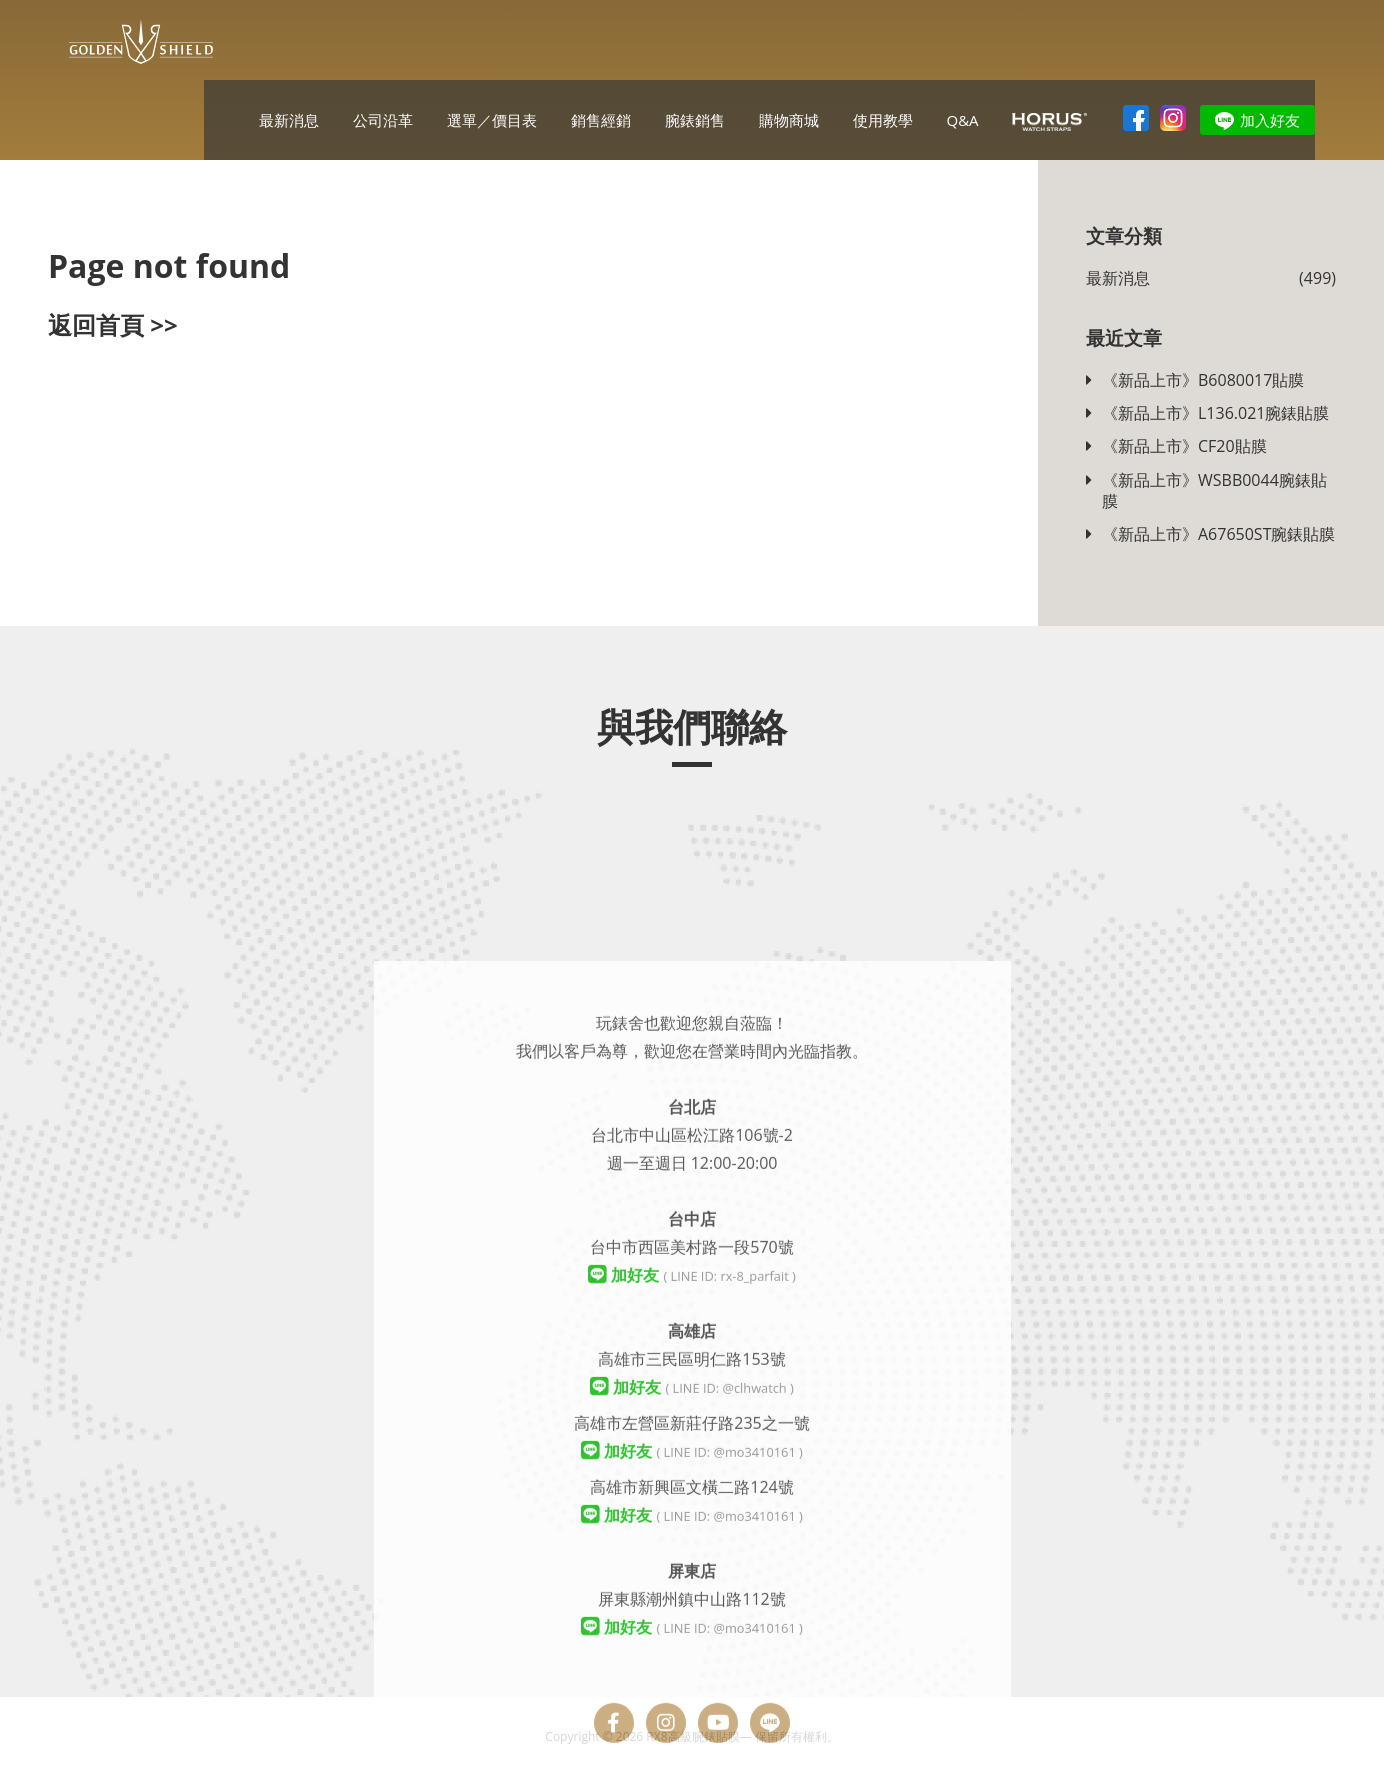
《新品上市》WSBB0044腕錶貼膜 (1214, 491)
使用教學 (883, 120)
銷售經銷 (601, 120)
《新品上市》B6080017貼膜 (1203, 380)
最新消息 (289, 120)
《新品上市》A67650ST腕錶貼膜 (1218, 534)
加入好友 (1270, 120)
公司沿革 (383, 120)
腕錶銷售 (695, 120)
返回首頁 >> (113, 324)
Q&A (962, 120)
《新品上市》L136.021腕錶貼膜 (1215, 413)
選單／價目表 (492, 120)
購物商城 (789, 120)
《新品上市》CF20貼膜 (1184, 446)
